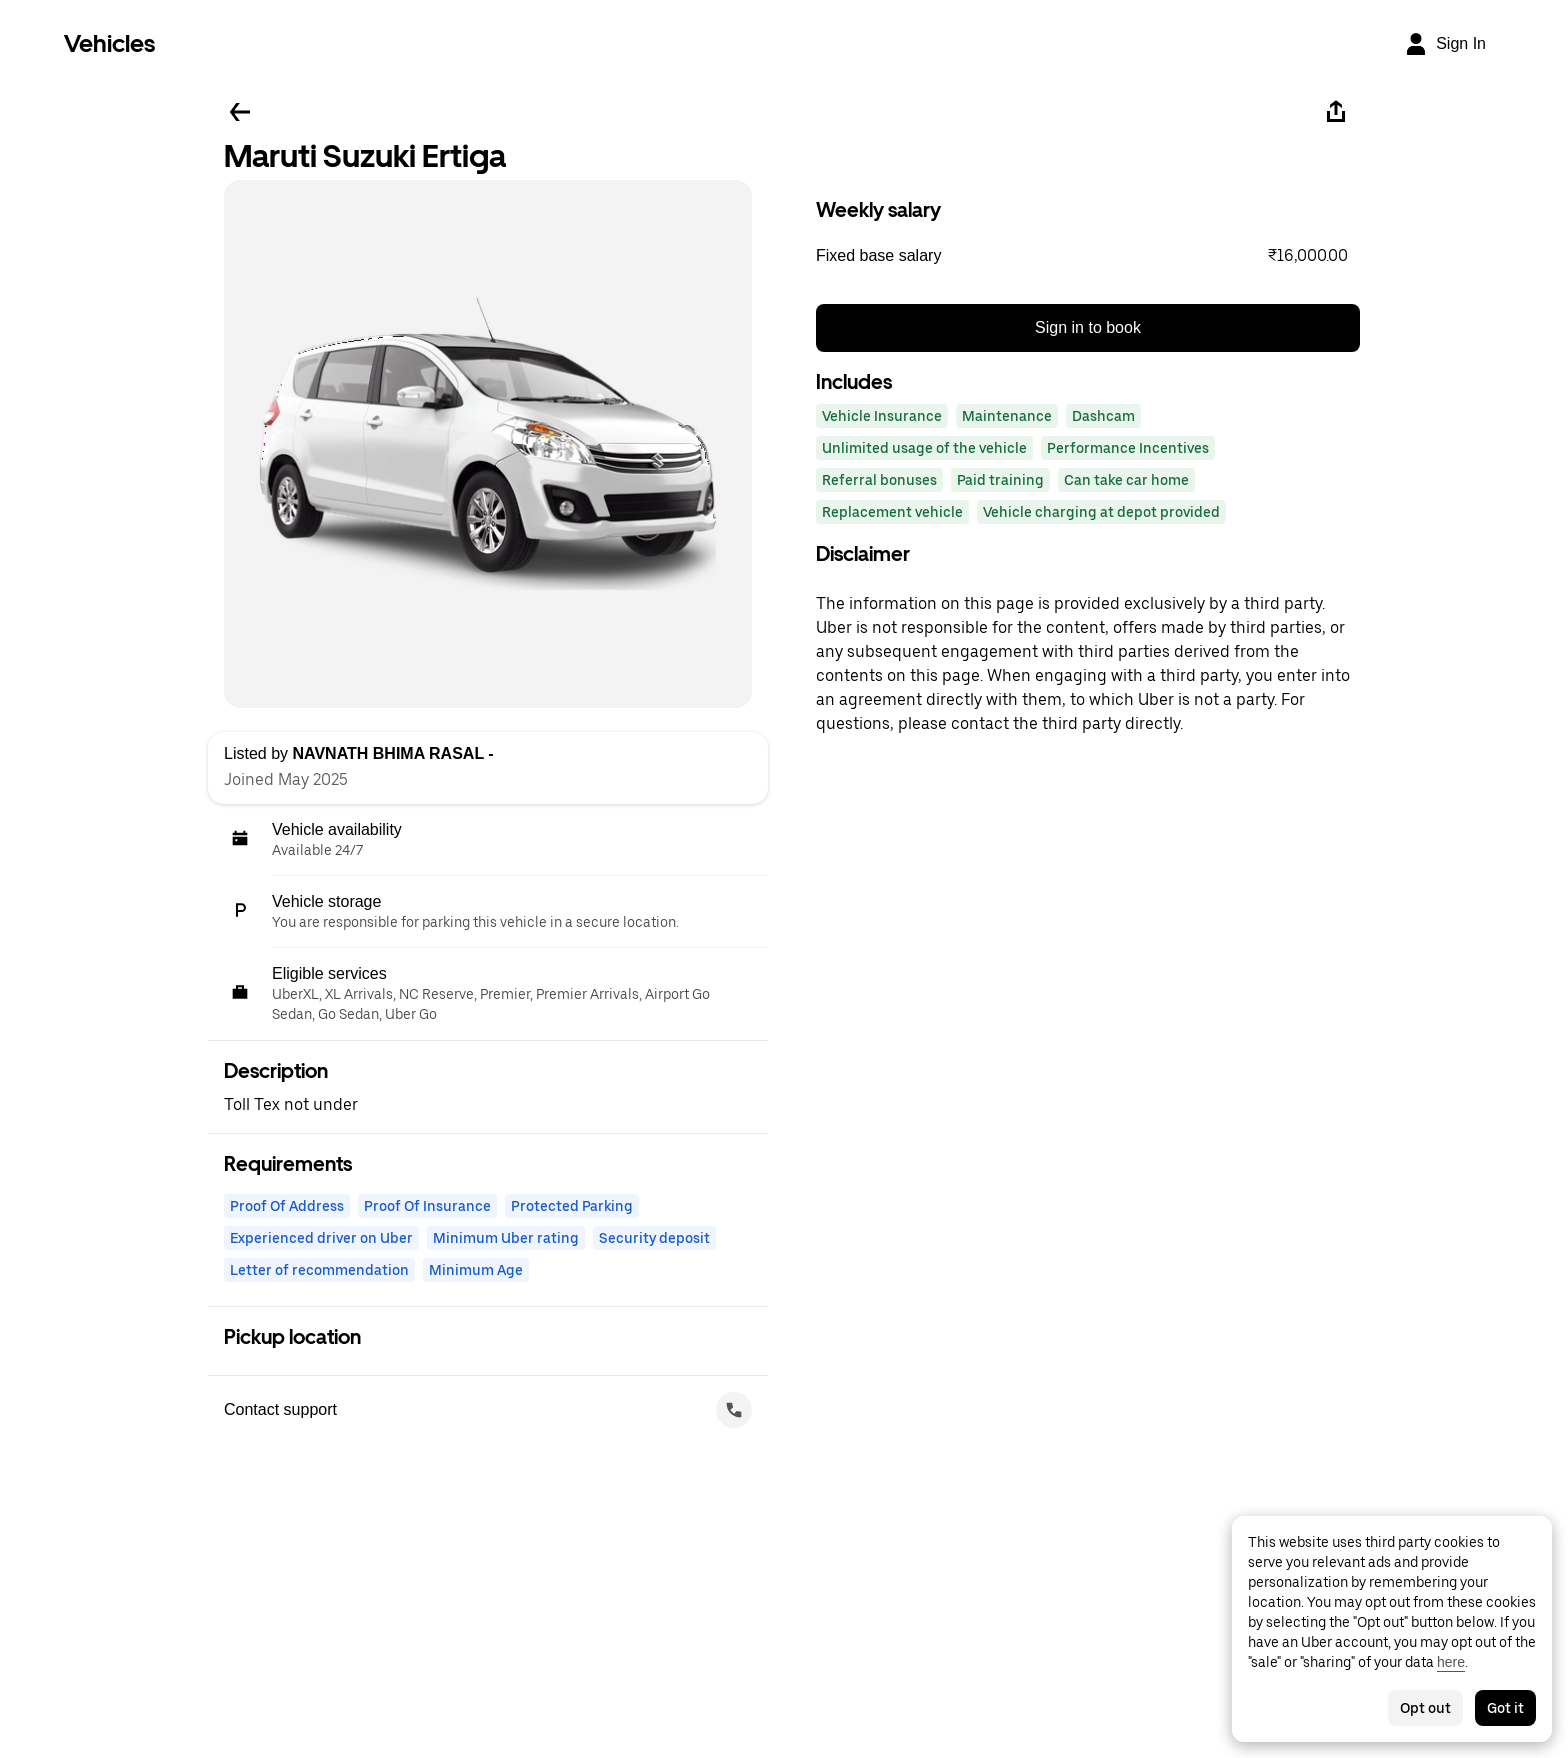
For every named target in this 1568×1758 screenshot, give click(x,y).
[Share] (1336, 112)
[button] (1088, 256)
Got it (1505, 1708)
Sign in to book (1088, 327)
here (1451, 1662)
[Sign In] (1445, 44)
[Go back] (240, 112)
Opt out (1425, 1708)
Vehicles (109, 43)
